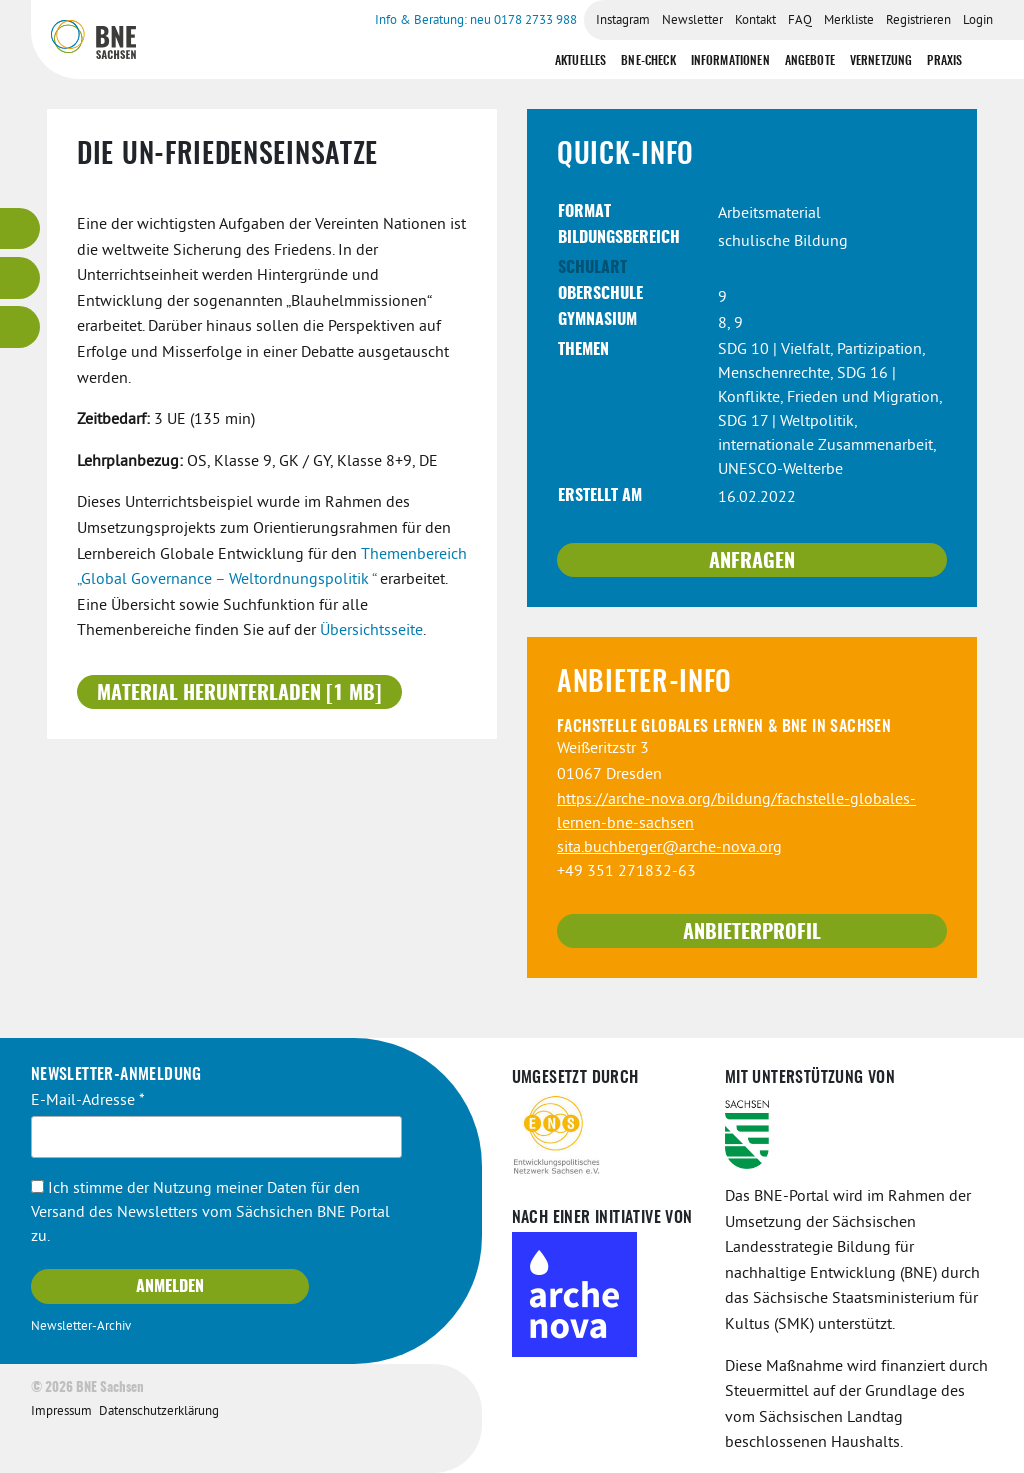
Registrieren (918, 21)
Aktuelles (580, 61)
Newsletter (692, 21)
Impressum (61, 1412)
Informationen (730, 61)
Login (978, 21)
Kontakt (755, 21)
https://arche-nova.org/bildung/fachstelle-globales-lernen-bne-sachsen (736, 812)
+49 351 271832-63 (626, 872)
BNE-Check (648, 61)
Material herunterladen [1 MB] (239, 694)
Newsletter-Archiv (81, 1327)
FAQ (800, 21)
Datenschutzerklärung (159, 1412)
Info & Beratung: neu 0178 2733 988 (476, 21)
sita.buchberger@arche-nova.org (669, 848)
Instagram (623, 21)
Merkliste (849, 21)
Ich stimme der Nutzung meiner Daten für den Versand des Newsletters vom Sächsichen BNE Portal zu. (210, 1213)
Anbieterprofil (752, 933)
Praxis (944, 61)
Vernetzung (881, 61)
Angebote (810, 61)
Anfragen (752, 562)
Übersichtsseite (371, 631)
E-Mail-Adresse (88, 1101)
